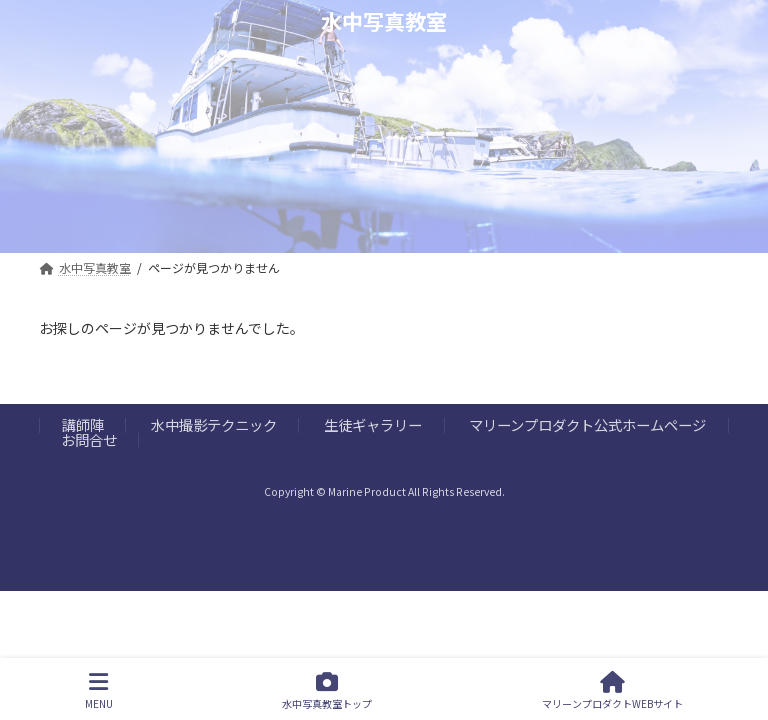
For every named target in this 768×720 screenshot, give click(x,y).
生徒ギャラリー (373, 424)
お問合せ (89, 439)
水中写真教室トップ (327, 690)
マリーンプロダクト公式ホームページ (587, 424)
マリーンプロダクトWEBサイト (612, 690)
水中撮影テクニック (214, 424)
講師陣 (83, 424)
